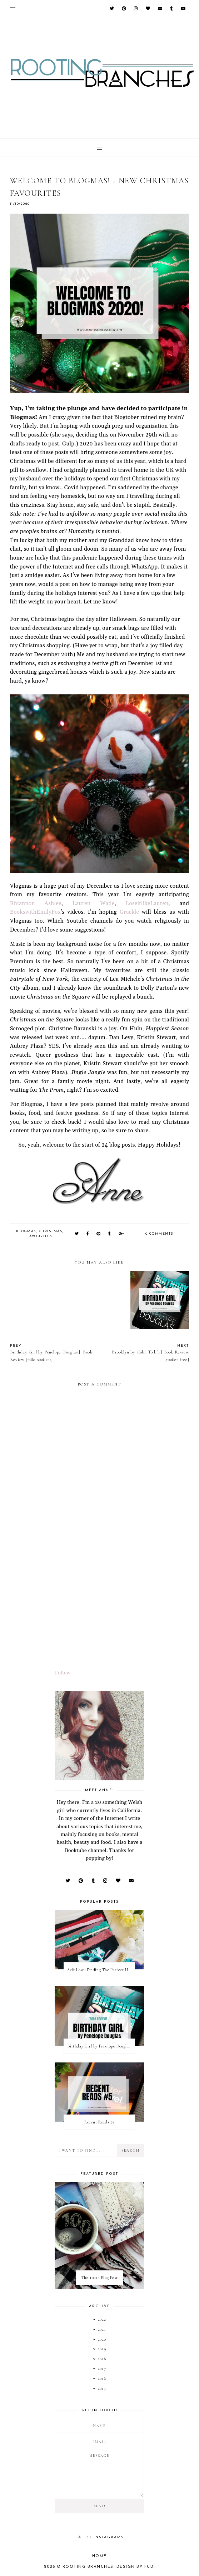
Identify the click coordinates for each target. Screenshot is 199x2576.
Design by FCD (135, 2567)
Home (99, 2556)
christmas (51, 1231)
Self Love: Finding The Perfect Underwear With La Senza (101, 1969)
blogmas (26, 1231)
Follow (62, 1673)
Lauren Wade (94, 903)
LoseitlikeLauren (147, 903)
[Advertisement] (99, 1609)
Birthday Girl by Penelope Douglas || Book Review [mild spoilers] (101, 2046)
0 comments (159, 1233)
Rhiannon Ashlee (35, 903)
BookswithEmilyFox (35, 912)
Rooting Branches (88, 2567)
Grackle (129, 912)
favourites (40, 1236)
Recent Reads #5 (99, 2122)
